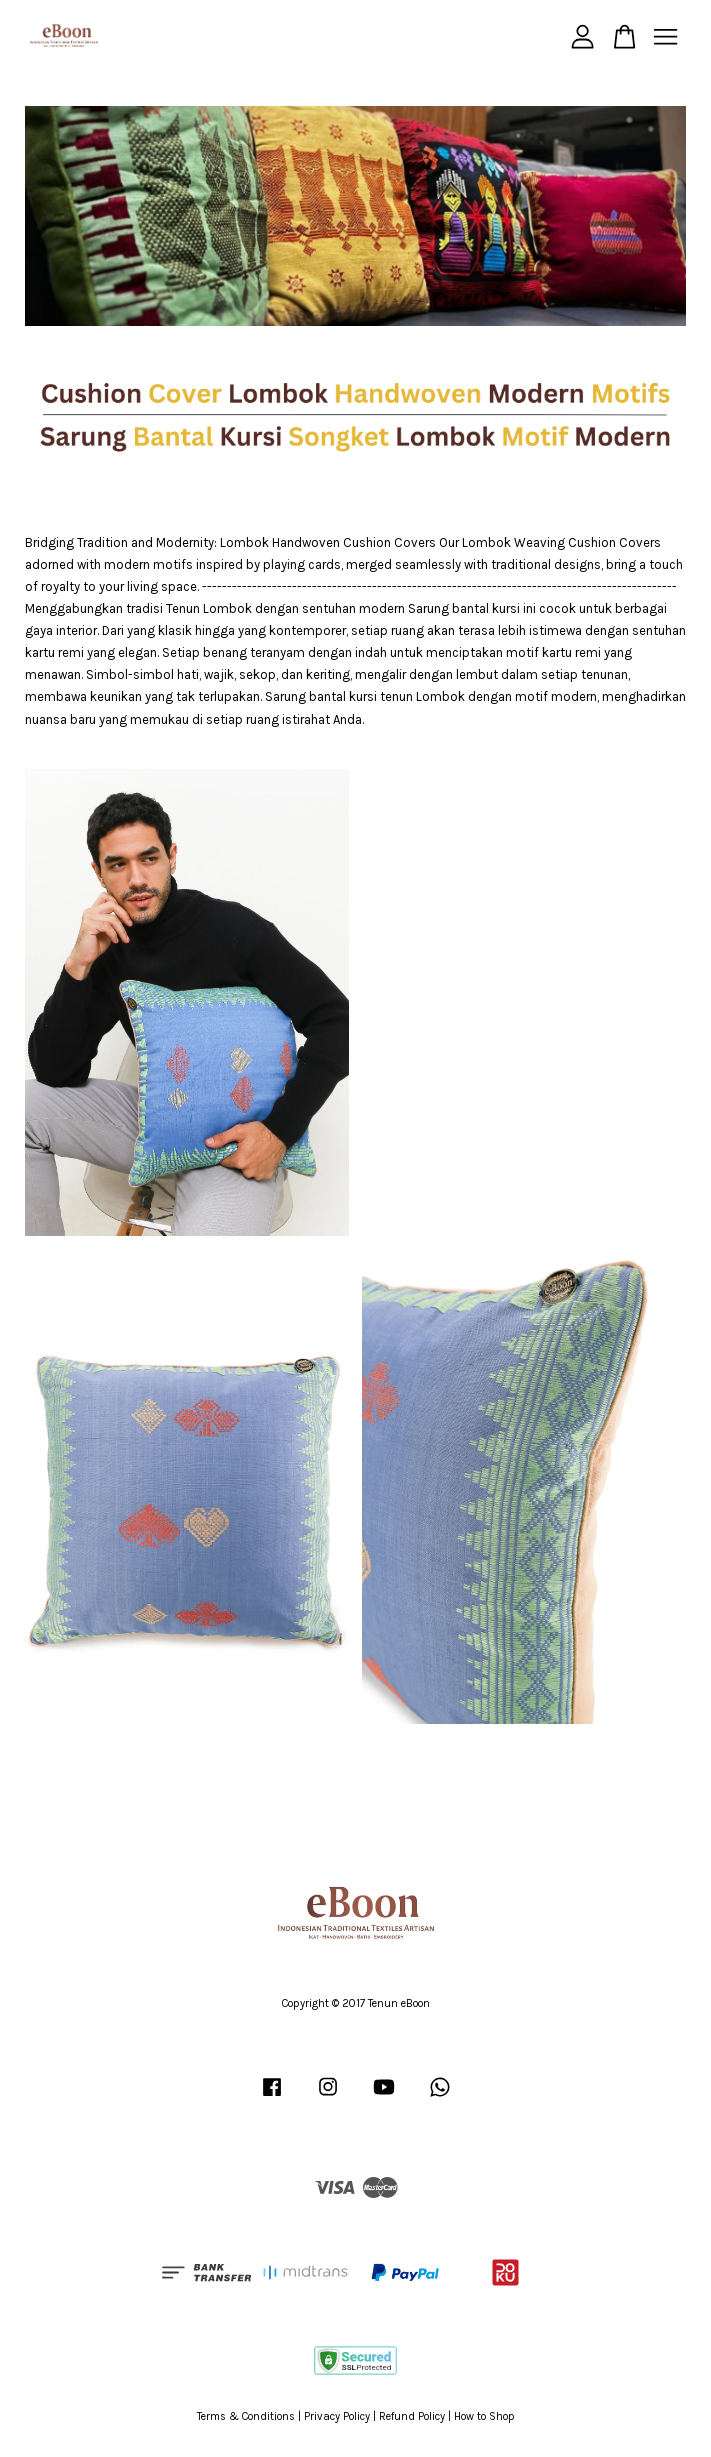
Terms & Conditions (246, 2416)
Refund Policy (412, 2416)
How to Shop (484, 2416)
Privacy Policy (337, 2416)
